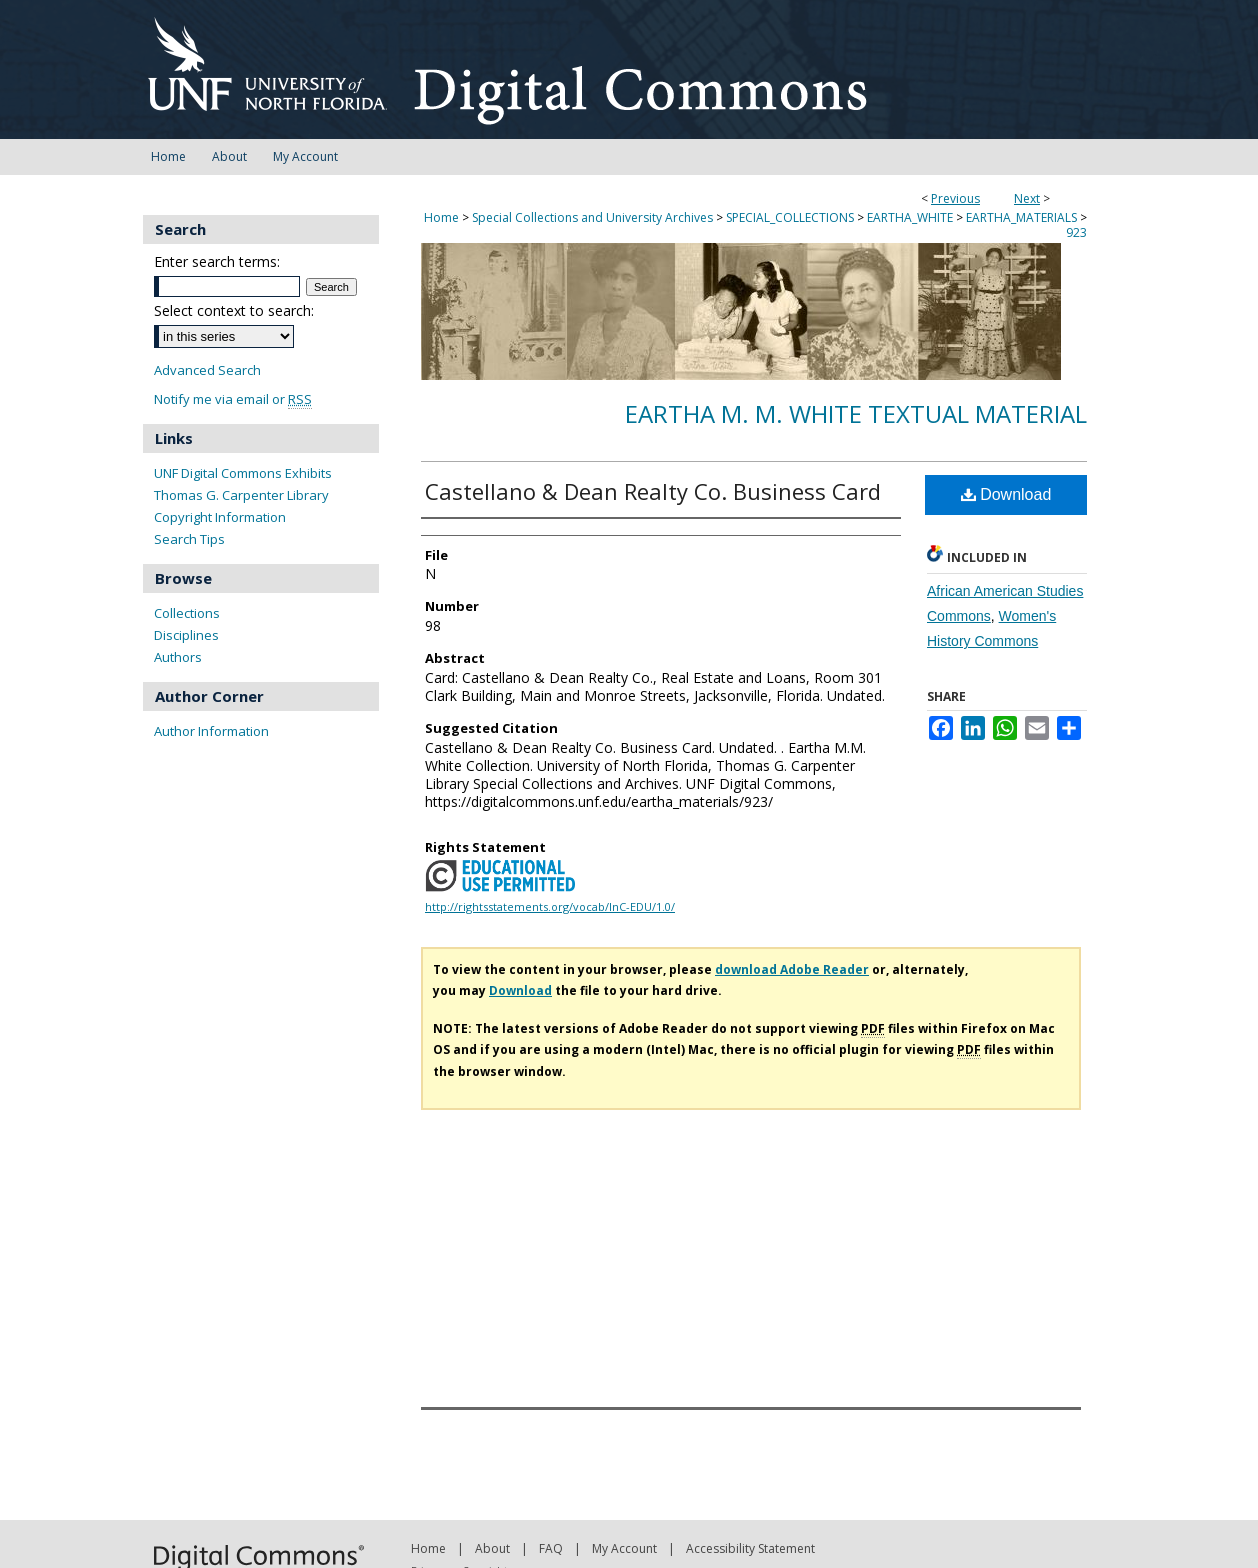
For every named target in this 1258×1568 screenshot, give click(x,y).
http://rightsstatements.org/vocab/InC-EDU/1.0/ (550, 906)
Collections (187, 613)
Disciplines (186, 635)
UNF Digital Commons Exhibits (243, 473)
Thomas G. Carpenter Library (241, 495)
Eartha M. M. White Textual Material (856, 413)
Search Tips (189, 539)
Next (1027, 198)
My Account (624, 1548)
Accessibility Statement (750, 1548)
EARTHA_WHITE (910, 217)
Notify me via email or (233, 399)
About (492, 1548)
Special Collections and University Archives (592, 217)
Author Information (211, 731)
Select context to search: (234, 310)
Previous (955, 198)
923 (1076, 232)
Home (441, 217)
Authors (178, 657)
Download (1006, 494)
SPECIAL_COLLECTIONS (790, 217)
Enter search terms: (217, 261)
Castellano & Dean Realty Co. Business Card (653, 491)
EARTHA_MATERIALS (1021, 217)
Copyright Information (220, 517)
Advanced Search (207, 370)
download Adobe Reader (792, 969)
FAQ (551, 1548)
